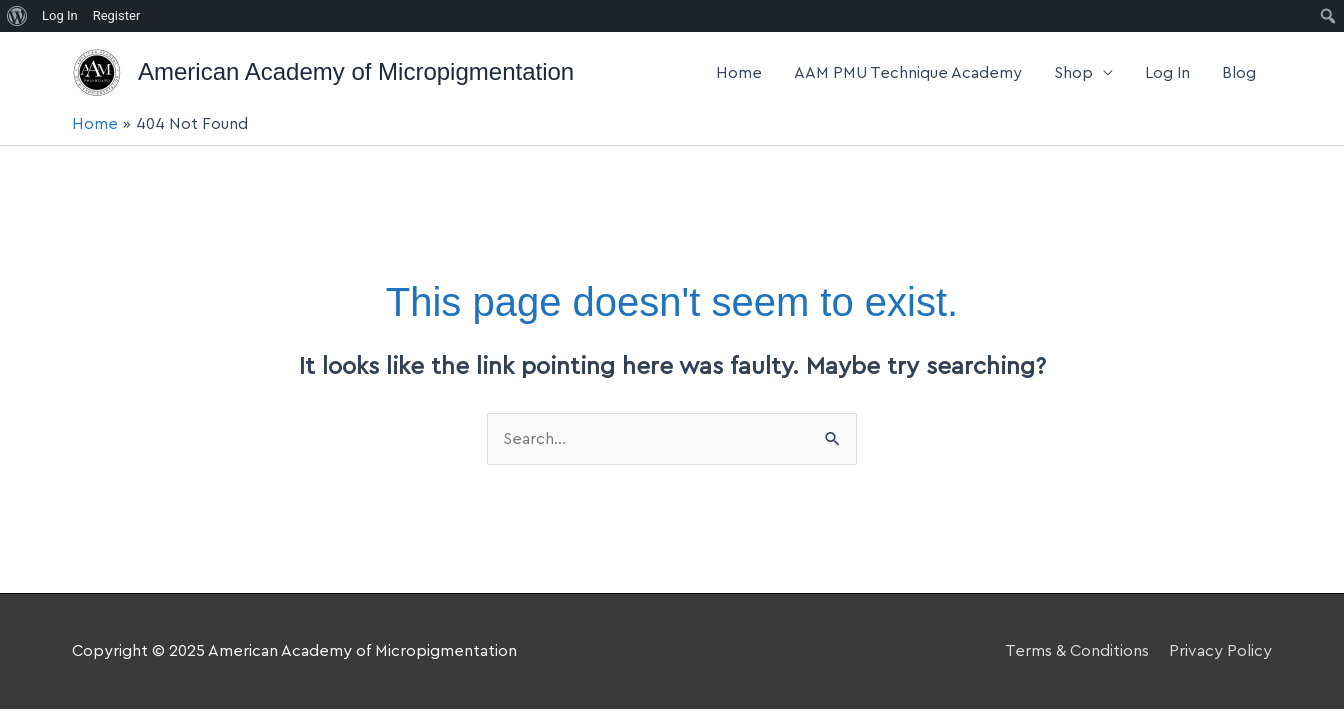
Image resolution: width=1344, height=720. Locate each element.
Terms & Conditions (1077, 651)
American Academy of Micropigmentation (356, 71)
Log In (1167, 73)
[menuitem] (17, 16)
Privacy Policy (1220, 651)
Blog (1239, 73)
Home (739, 73)
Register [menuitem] (117, 15)
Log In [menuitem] (60, 15)
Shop (1073, 73)
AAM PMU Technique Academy (908, 73)
